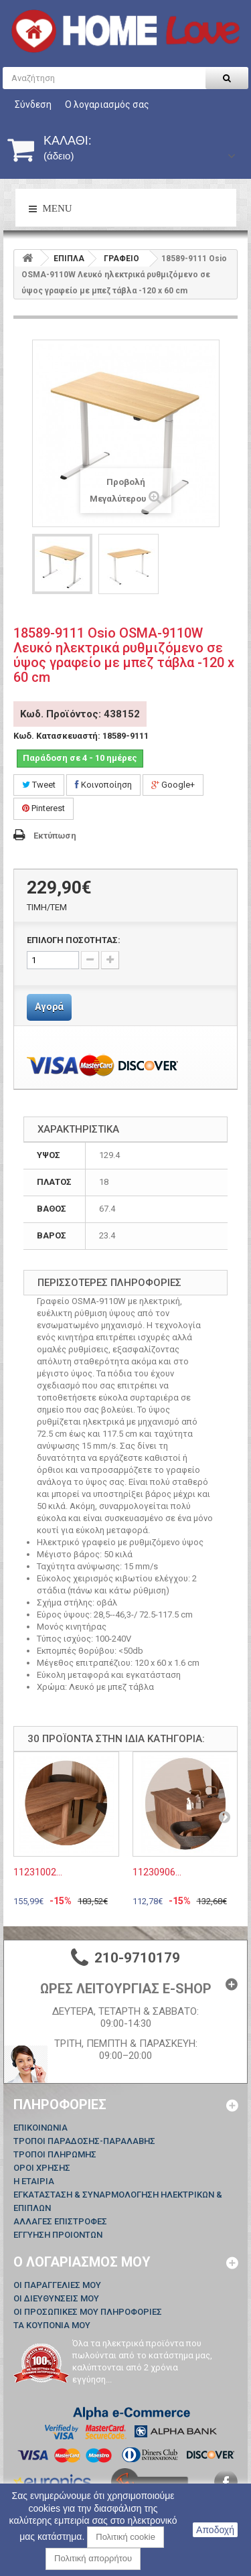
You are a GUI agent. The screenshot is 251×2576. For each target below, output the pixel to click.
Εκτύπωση (54, 836)
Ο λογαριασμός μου (82, 2262)
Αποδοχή (215, 2529)
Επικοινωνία (40, 2128)
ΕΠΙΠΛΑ (69, 258)
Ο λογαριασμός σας (107, 104)
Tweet (39, 785)
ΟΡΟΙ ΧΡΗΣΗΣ (41, 2168)
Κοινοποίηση (103, 785)
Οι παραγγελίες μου (57, 2285)
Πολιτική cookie (125, 2537)
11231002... (37, 1872)
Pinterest (43, 808)
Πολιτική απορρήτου (93, 2558)
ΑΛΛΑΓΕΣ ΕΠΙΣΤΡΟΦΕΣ (60, 2221)
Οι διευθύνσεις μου (56, 2298)
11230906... (157, 1872)
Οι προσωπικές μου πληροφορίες (87, 2312)
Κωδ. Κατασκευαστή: (56, 736)
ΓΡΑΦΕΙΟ (121, 258)
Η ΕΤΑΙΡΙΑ (33, 2181)
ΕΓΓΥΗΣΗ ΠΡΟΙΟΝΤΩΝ (57, 2235)
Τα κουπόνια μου (51, 2325)
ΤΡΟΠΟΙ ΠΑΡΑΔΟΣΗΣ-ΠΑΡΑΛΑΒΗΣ (84, 2141)
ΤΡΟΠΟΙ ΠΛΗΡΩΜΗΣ (54, 2154)
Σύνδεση (33, 104)
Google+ (173, 785)
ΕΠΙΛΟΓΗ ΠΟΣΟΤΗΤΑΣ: (73, 940)
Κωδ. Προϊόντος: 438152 (80, 714)
